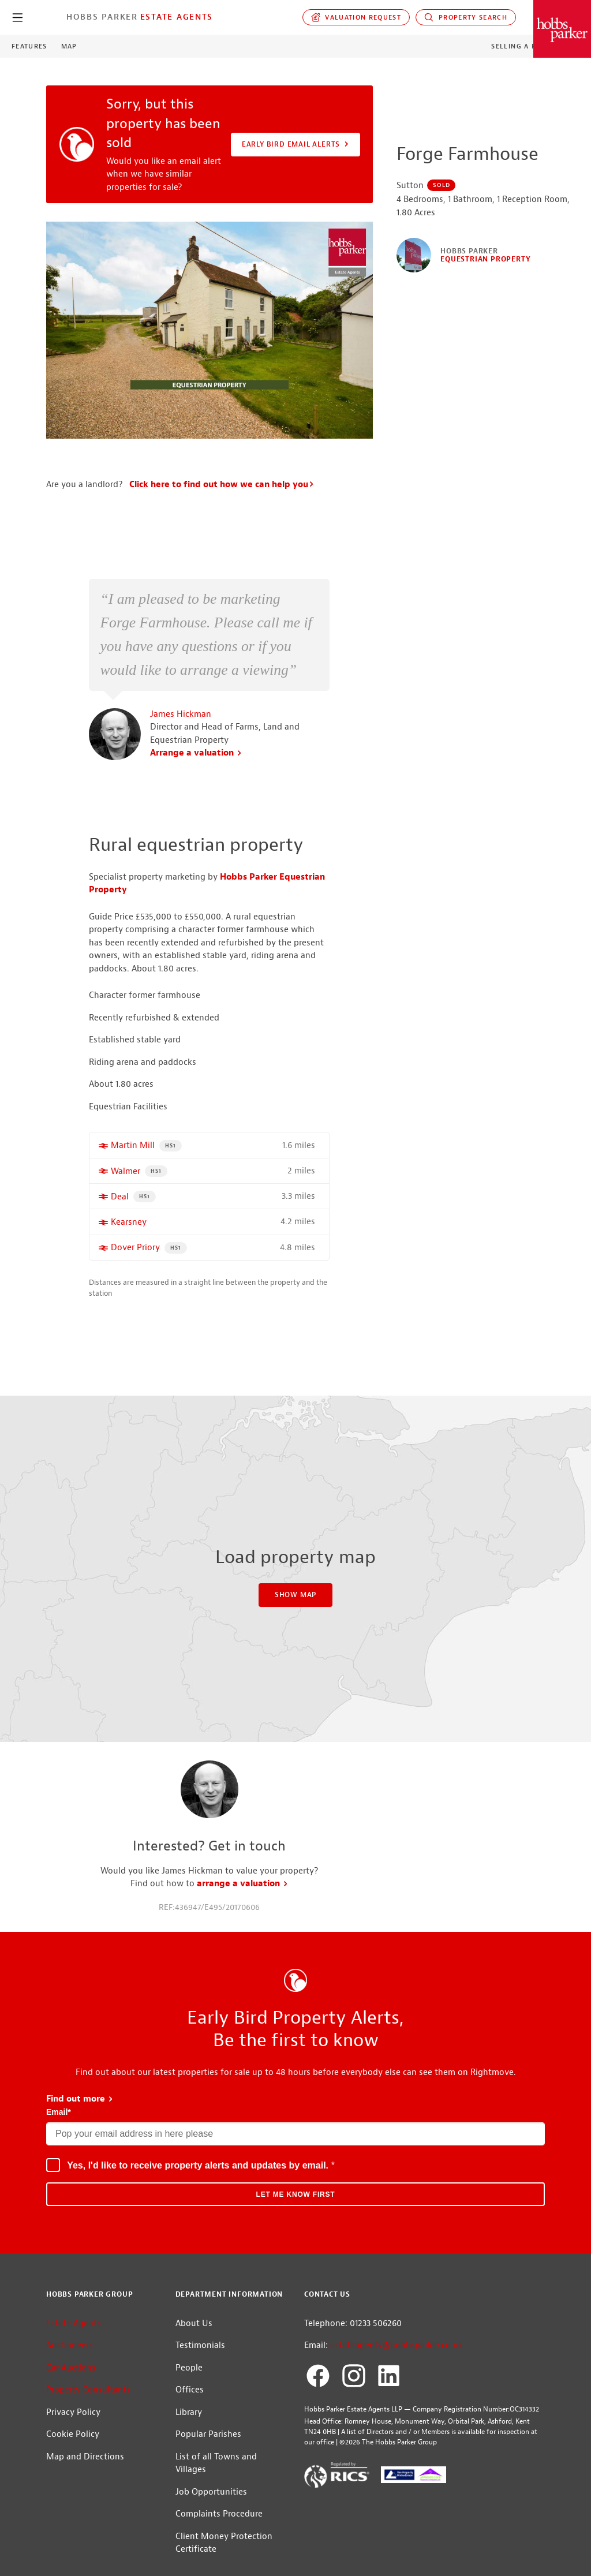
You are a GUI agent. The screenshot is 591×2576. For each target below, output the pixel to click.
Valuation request (356, 17)
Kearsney (129, 1232)
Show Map (295, 1604)
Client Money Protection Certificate (223, 2553)
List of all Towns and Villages (216, 2473)
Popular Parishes (208, 2444)
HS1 (173, 1154)
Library (188, 2422)
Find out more (80, 2108)
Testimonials (200, 2355)
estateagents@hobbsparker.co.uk (396, 2355)
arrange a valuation (243, 1893)
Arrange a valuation (196, 762)
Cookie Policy (72, 2444)
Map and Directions (85, 2466)
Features (29, 46)
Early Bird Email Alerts (296, 144)
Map (69, 46)
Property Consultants (88, 2399)
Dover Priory (135, 1257)
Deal (120, 1206)
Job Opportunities (211, 2501)
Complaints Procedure (219, 2523)
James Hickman (180, 724)
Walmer (125, 1181)
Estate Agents (176, 17)
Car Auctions (71, 2377)
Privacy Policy (73, 2422)
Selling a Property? (532, 46)
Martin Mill (133, 1155)
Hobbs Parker (102, 17)
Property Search (465, 17)
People (189, 2377)
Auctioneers (69, 2355)
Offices (189, 2399)
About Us (193, 2333)
